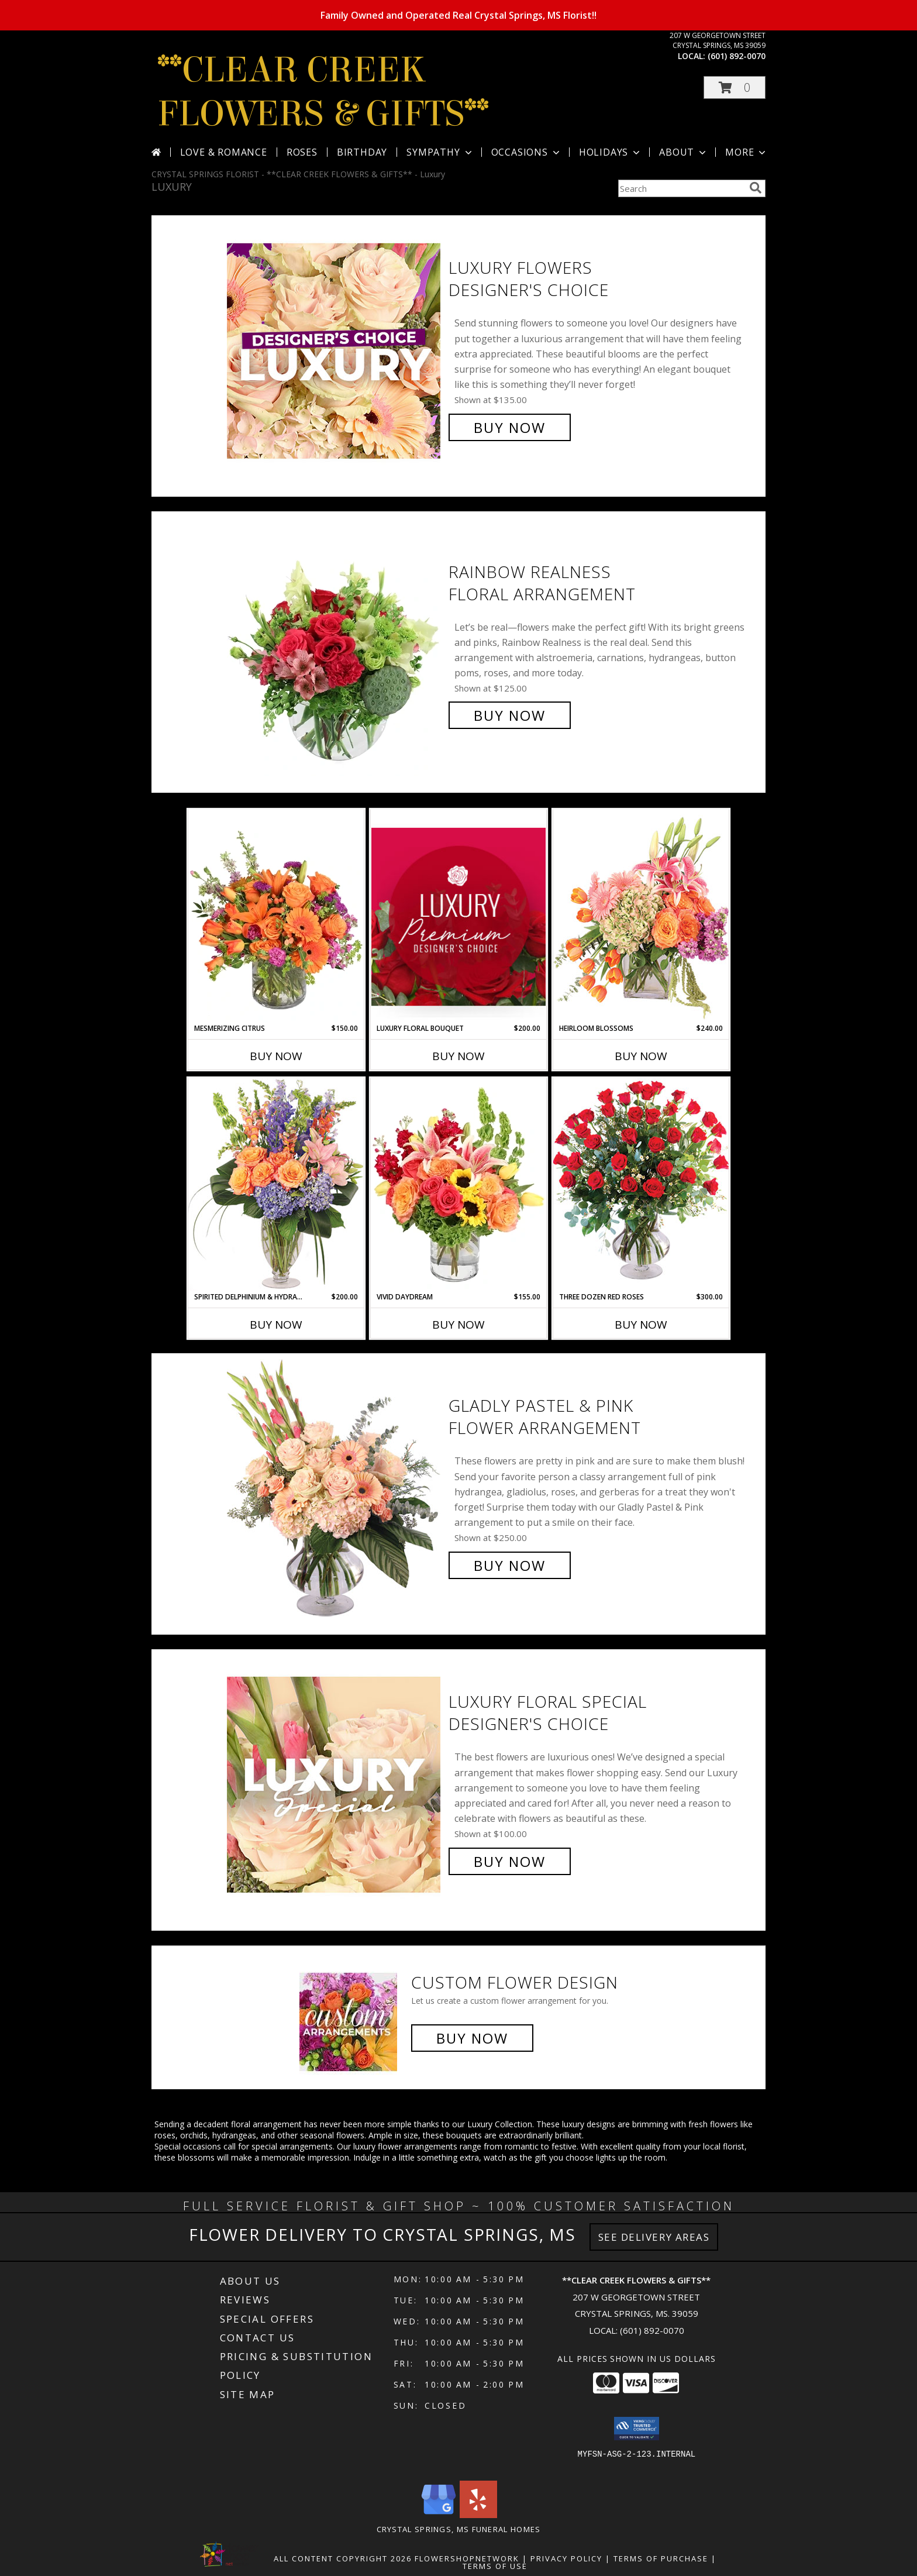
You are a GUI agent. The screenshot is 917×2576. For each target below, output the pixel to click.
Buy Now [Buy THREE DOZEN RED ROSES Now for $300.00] (641, 1324)
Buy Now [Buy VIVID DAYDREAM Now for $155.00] (458, 1324)
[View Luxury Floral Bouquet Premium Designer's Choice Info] (458, 916)
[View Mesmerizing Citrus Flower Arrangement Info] (276, 916)
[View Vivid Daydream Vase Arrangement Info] (458, 1184)
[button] (735, 87)
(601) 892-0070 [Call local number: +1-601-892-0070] (737, 55)
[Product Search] (681, 188)
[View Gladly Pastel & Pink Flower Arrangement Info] (335, 1485)
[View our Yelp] (478, 2514)
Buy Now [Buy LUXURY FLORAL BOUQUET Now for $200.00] (458, 1056)
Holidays (610, 152)
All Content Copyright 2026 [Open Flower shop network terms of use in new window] (343, 2558)
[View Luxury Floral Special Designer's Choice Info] (335, 1781)
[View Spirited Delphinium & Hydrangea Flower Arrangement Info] (276, 1184)
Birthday (362, 152)
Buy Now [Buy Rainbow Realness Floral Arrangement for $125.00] (510, 715)
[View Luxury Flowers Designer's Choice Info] (335, 347)
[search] (755, 187)
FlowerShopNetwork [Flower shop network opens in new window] (467, 2558)
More (746, 152)
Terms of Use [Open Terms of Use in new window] (495, 2566)
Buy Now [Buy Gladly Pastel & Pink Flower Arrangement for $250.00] (510, 1565)
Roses (302, 152)
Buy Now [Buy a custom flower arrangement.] (472, 2038)
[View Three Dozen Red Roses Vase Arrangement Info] (641, 1184)
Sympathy (440, 152)
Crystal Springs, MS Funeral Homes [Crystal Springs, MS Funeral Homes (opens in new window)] (459, 2529)
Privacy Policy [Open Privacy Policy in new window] (566, 2558)
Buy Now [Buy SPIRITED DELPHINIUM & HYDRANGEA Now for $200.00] (276, 1324)
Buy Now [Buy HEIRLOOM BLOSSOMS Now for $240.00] (641, 1056)
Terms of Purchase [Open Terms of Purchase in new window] (660, 2558)
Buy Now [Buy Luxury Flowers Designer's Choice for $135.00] (510, 427)
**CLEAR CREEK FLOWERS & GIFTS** (323, 92)
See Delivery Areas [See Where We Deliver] (654, 2237)
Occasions (526, 152)
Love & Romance (223, 152)
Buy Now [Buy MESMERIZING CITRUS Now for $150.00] (276, 1056)
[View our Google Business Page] (438, 2514)
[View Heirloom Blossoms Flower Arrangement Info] (641, 916)
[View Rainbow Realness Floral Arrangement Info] (335, 643)
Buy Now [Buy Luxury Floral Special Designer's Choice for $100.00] (510, 1861)
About (683, 152)
